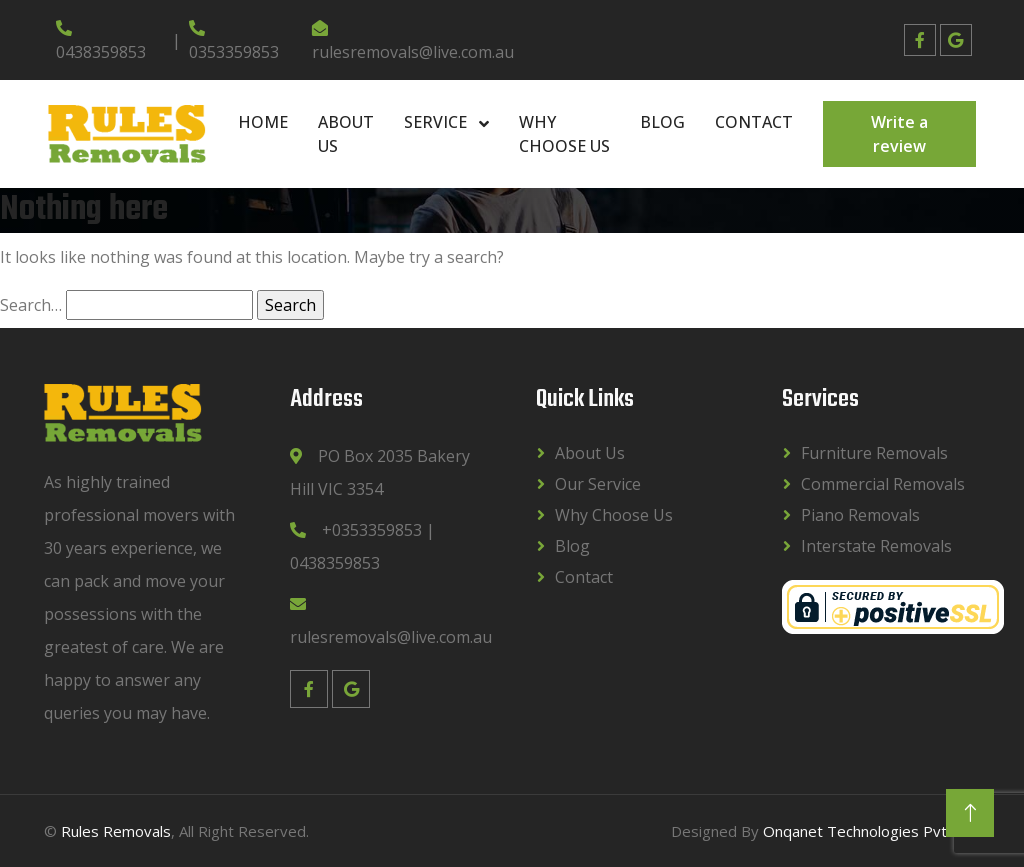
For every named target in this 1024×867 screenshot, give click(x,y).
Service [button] (437, 122)
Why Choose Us (564, 134)
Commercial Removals (883, 484)
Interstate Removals (876, 546)
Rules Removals (116, 831)
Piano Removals (860, 515)
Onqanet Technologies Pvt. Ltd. (871, 831)
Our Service (598, 484)
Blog (662, 122)
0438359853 (101, 41)
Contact (754, 122)
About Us (346, 134)
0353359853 (234, 41)
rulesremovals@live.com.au (413, 41)
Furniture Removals (874, 453)
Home (263, 122)
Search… (31, 305)
